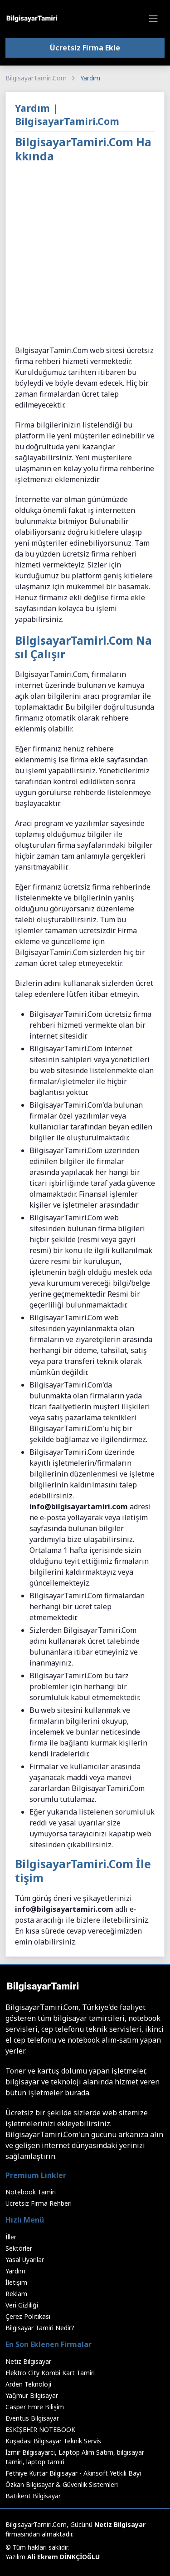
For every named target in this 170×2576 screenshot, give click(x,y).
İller (10, 2237)
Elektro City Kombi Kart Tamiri (50, 2372)
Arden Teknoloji (28, 2384)
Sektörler (18, 2248)
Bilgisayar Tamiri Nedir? (39, 2327)
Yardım (15, 2271)
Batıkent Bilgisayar (33, 2495)
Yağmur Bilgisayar (31, 2395)
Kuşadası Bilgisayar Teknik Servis (53, 2441)
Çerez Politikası (27, 2316)
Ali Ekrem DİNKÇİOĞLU (63, 2556)
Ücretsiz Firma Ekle (85, 48)
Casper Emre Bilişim (34, 2406)
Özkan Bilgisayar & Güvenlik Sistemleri (61, 2484)
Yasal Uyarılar (24, 2259)
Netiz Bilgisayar (28, 2361)
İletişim (16, 2282)
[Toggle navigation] (153, 18)
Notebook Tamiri (30, 2192)
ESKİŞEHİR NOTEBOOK (40, 2429)
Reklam (16, 2293)
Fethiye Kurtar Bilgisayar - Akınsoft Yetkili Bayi (73, 2473)
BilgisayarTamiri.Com (36, 78)
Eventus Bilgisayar (32, 2418)
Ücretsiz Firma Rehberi (38, 2203)
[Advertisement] (85, 256)
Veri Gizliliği (21, 2305)
